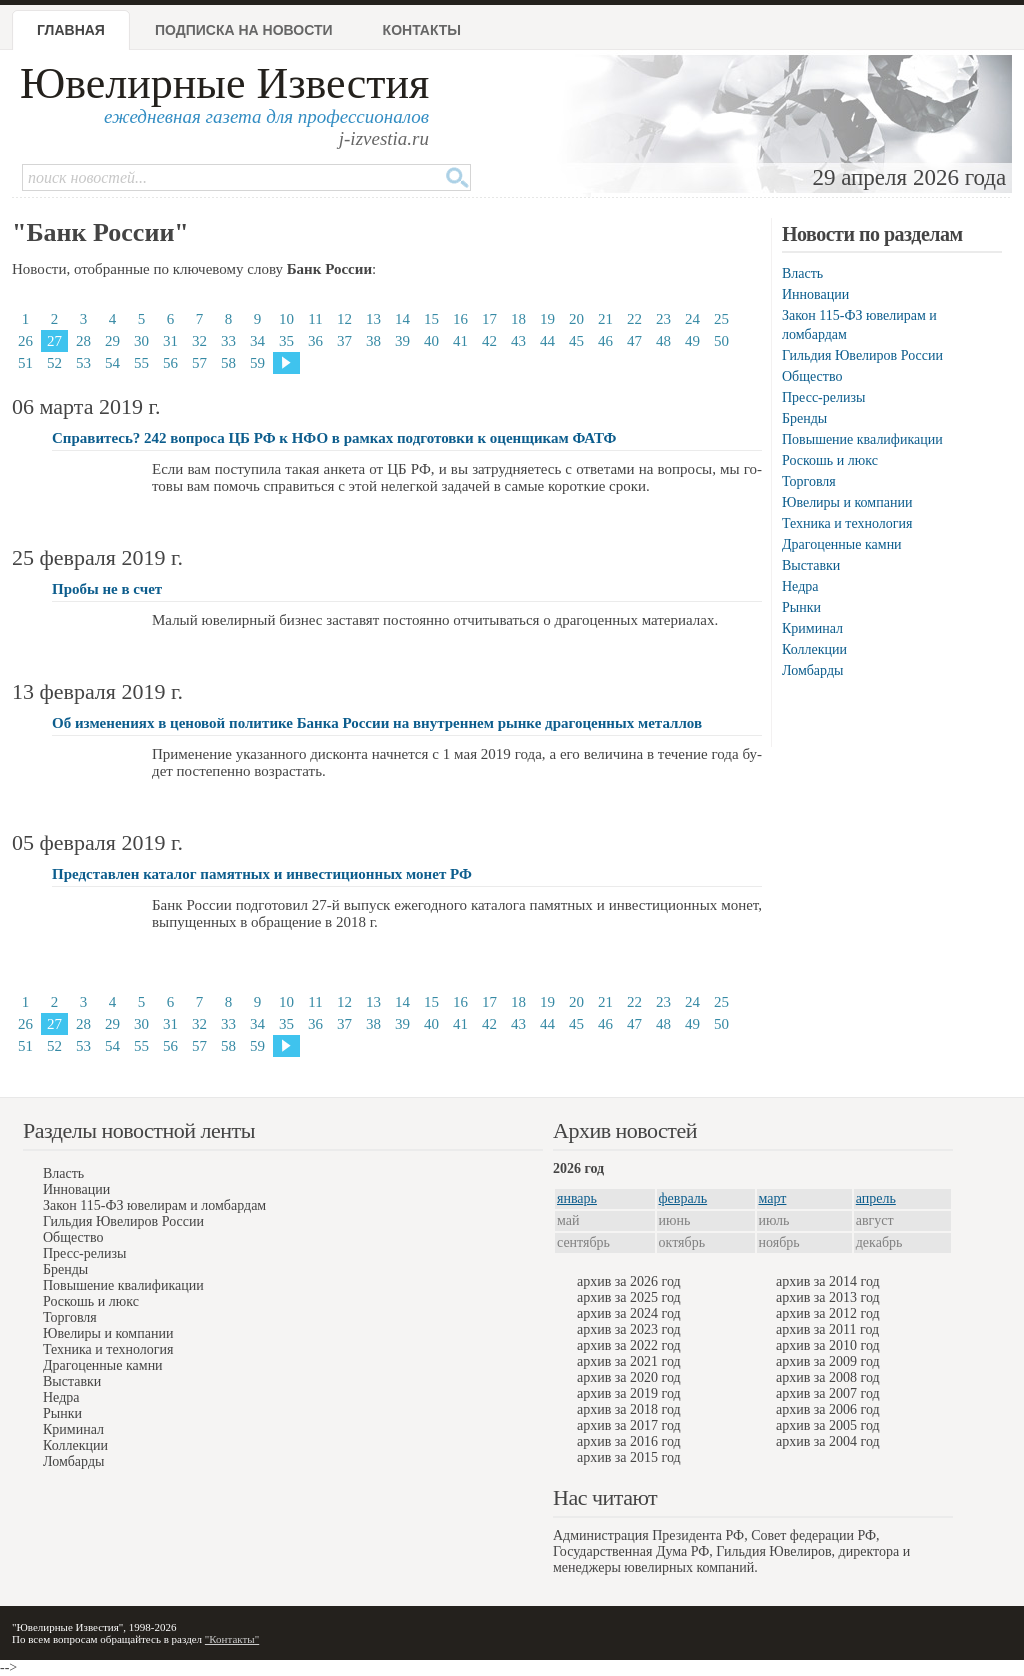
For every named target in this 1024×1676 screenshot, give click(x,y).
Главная (71, 30)
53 (83, 363)
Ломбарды (812, 670)
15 (431, 319)
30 (141, 341)
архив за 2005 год (828, 1425)
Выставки (811, 565)
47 (634, 341)
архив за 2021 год (629, 1361)
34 (257, 341)
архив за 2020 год (629, 1377)
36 (315, 341)
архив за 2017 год (629, 1425)
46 (605, 341)
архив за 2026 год (629, 1281)
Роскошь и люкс (830, 460)
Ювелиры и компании (847, 502)
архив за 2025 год (629, 1297)
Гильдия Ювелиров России (862, 355)
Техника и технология (847, 523)
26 (25, 341)
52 (54, 363)
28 (83, 341)
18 (518, 319)
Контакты (422, 30)
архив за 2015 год (629, 1457)
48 (663, 341)
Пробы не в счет (107, 589)
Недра (800, 586)
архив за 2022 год (629, 1345)
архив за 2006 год (828, 1409)
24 (692, 319)
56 (170, 363)
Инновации (815, 294)
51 (25, 363)
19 (547, 319)
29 (112, 341)
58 (228, 363)
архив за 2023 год (629, 1329)
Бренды (804, 418)
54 (112, 363)
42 (489, 341)
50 (721, 341)
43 (518, 341)
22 (634, 319)
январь (577, 1198)
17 (489, 319)
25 (721, 319)
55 (141, 363)
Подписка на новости (244, 30)
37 (344, 341)
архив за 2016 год (629, 1441)
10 (286, 319)
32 (199, 341)
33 (228, 341)
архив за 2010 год (828, 1345)
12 (344, 319)
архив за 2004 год (828, 1441)
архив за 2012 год (828, 1313)
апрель (876, 1198)
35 (286, 341)
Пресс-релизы (823, 397)
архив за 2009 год (828, 1361)
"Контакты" (232, 1639)
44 (547, 341)
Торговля (809, 481)
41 (460, 341)
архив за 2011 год (827, 1329)
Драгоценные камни (842, 544)
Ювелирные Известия (224, 83)
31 (170, 341)
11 (315, 319)
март (773, 1198)
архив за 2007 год (828, 1393)
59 (257, 363)
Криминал (812, 628)
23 (663, 319)
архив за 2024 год (629, 1313)
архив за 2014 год (828, 1281)
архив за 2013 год (828, 1297)
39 (402, 341)
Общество (812, 376)
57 (199, 363)
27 (54, 341)
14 (402, 319)
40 (431, 341)
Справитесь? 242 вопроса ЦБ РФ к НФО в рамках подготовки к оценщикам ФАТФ (334, 438)
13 (373, 319)
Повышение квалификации (862, 439)
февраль (683, 1198)
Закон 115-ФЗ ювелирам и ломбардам (154, 1205)
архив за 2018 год (629, 1409)
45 (576, 341)
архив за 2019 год (629, 1393)
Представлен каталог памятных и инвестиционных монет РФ (262, 874)
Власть (802, 273)
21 (605, 319)
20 (576, 319)
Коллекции (814, 649)
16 (460, 319)
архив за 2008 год (828, 1377)
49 (692, 341)
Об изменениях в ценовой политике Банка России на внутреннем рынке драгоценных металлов (377, 723)
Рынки (801, 607)
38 (373, 341)
